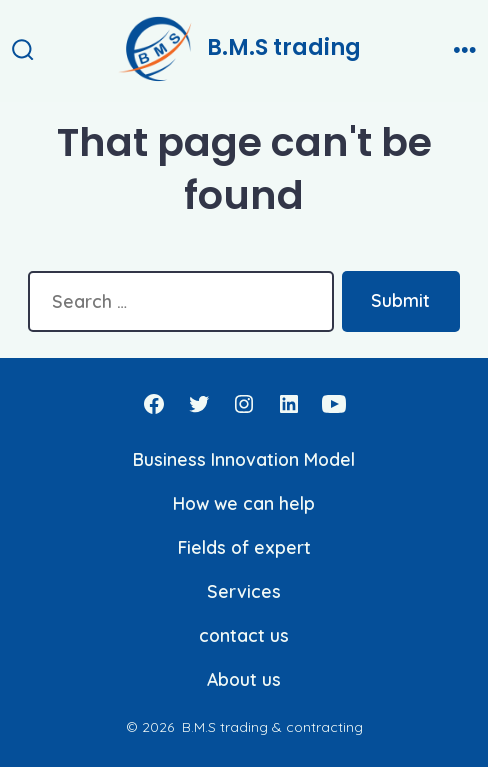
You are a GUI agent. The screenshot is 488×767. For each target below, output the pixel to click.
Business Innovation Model (244, 459)
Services (244, 591)
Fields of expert (244, 547)
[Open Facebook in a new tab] (154, 404)
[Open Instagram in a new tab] (244, 404)
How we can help (244, 503)
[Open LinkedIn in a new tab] (289, 404)
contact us (244, 635)
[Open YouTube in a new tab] (334, 404)
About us (244, 679)
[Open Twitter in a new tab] (199, 404)
